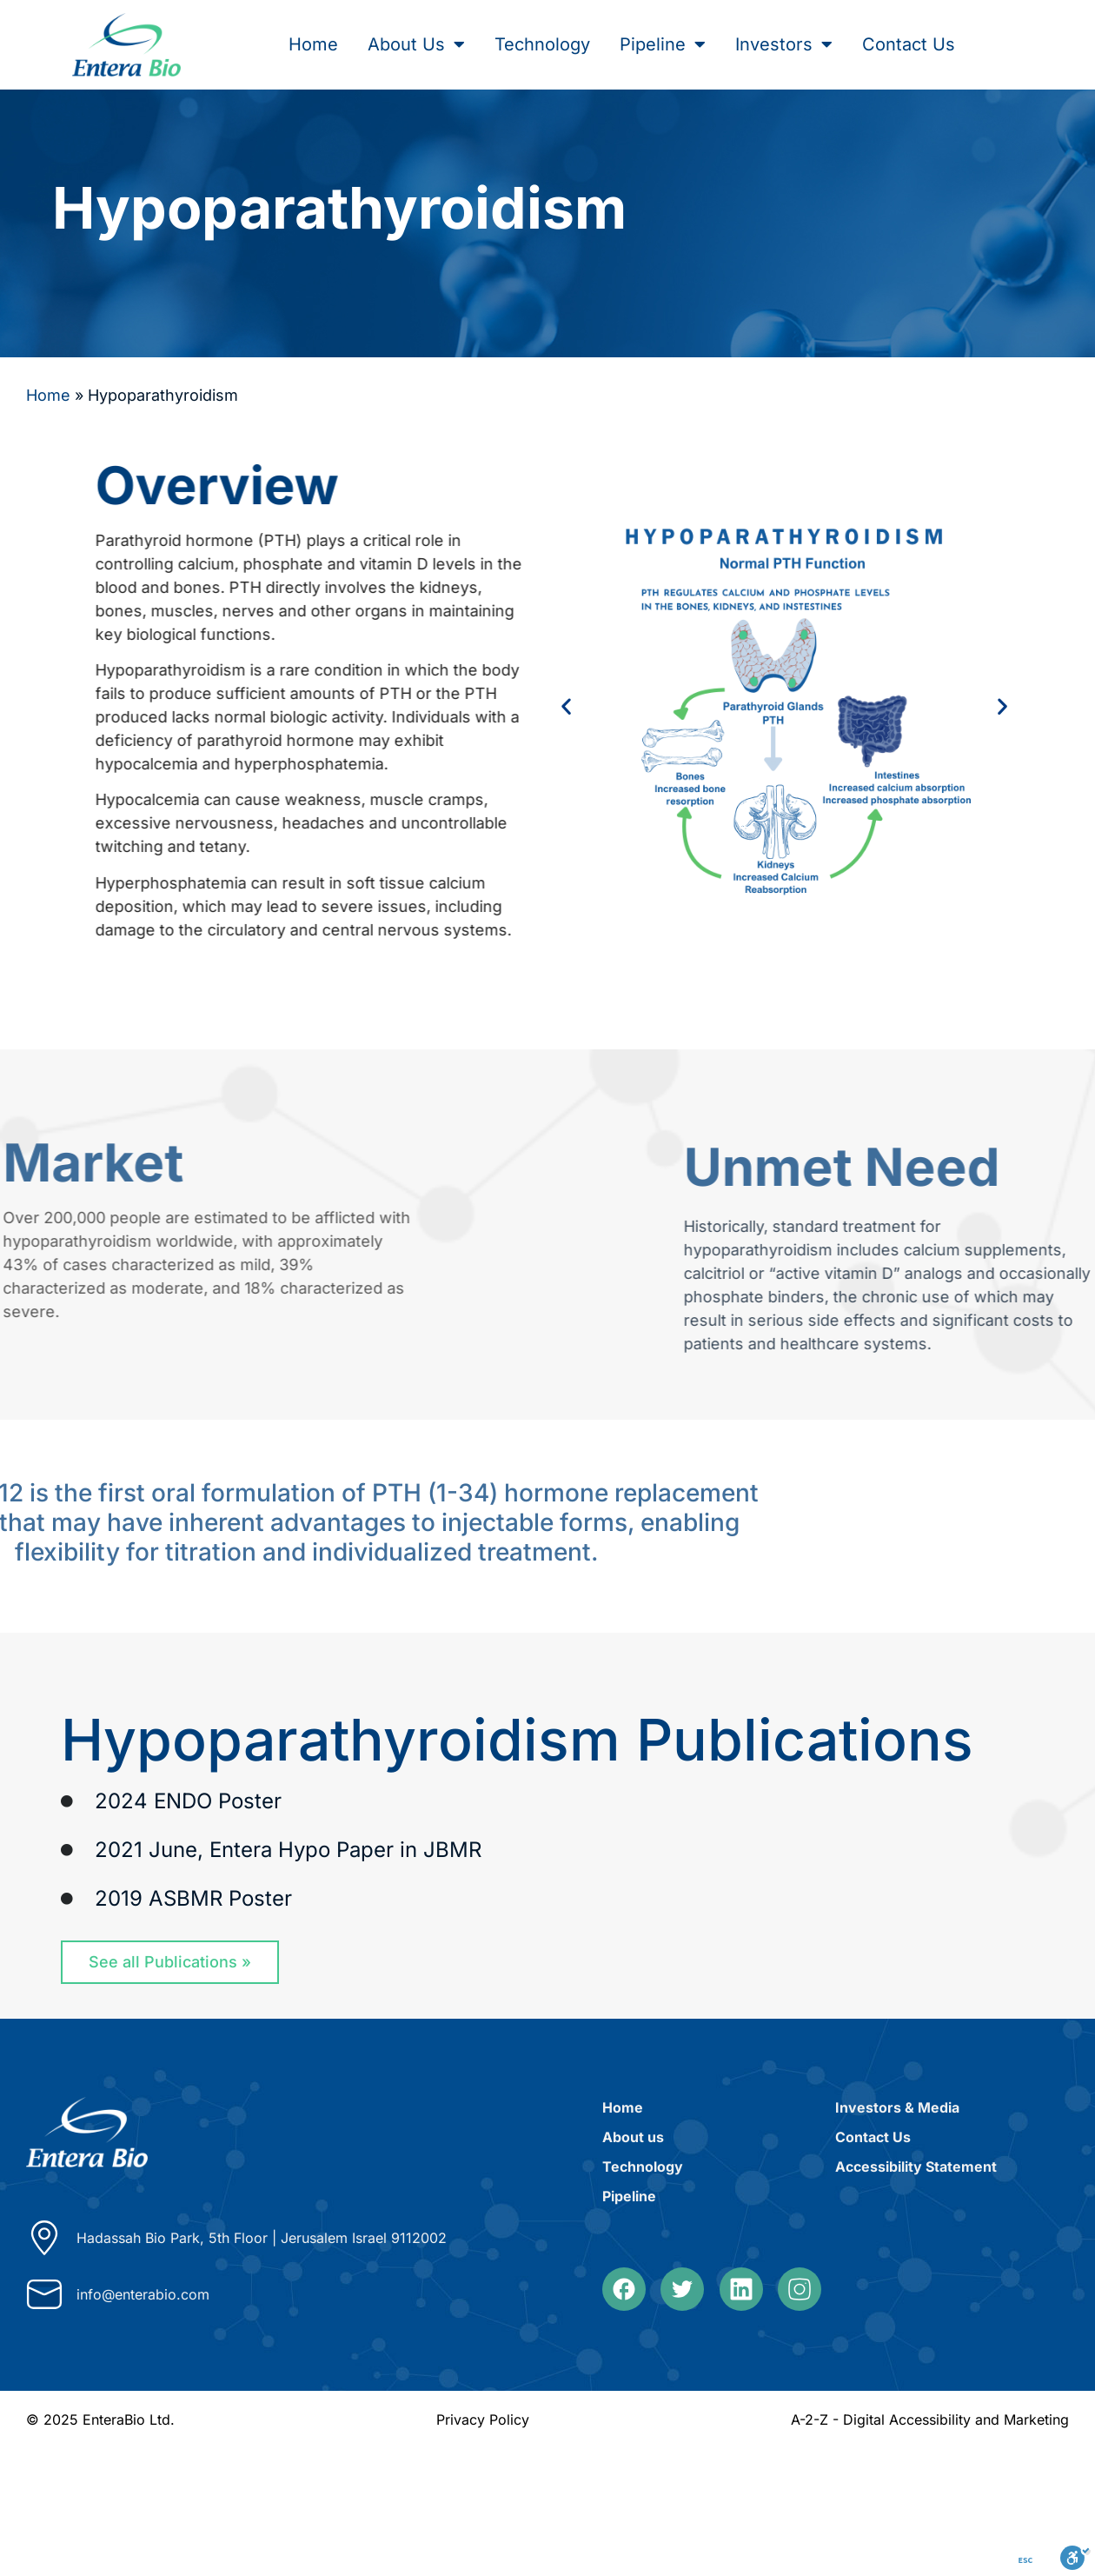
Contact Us (908, 44)
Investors (784, 44)
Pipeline (663, 44)
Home (313, 44)
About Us (416, 44)
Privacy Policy (482, 2419)
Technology (542, 44)
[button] (585, 706)
